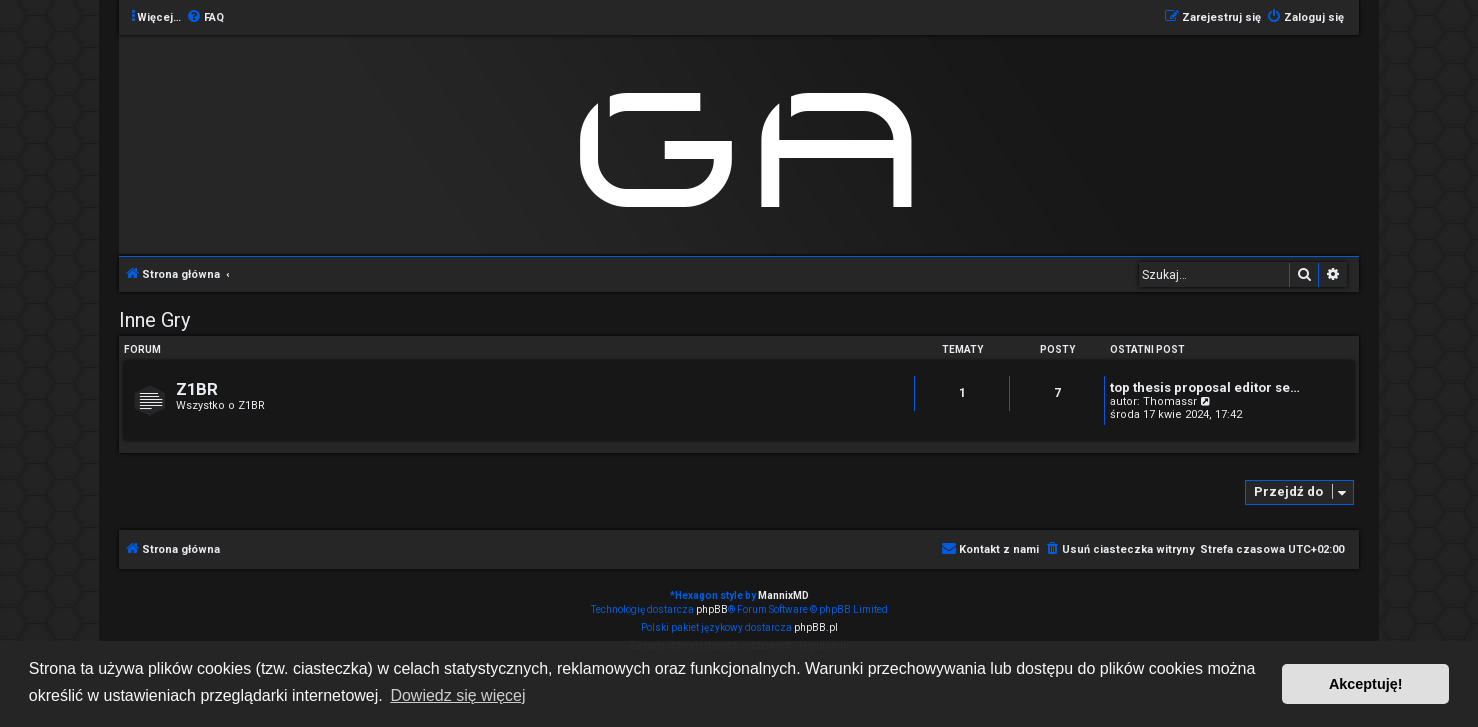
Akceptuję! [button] (1366, 684)
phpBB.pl (816, 627)
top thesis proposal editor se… (1205, 387)
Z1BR (197, 389)
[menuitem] (205, 18)
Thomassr (1170, 401)
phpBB (712, 609)
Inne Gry (154, 320)
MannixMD (783, 595)
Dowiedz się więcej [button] (457, 695)
